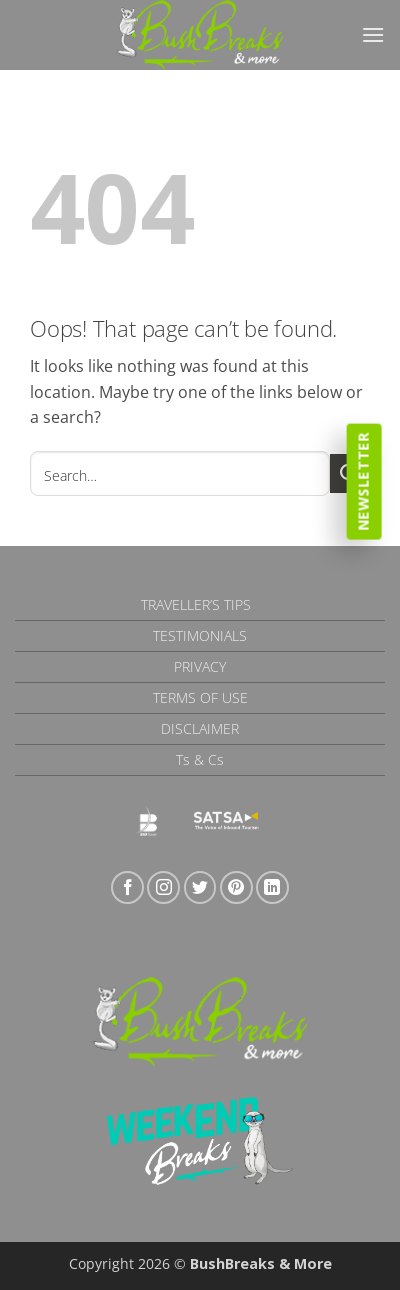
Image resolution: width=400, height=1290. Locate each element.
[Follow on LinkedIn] (272, 887)
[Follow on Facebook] (127, 887)
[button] (373, 34)
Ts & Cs (200, 759)
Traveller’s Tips (196, 604)
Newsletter (363, 482)
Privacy (200, 666)
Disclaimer (200, 728)
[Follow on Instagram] (163, 887)
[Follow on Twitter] (200, 887)
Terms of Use (200, 697)
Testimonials (200, 635)
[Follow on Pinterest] (236, 887)
